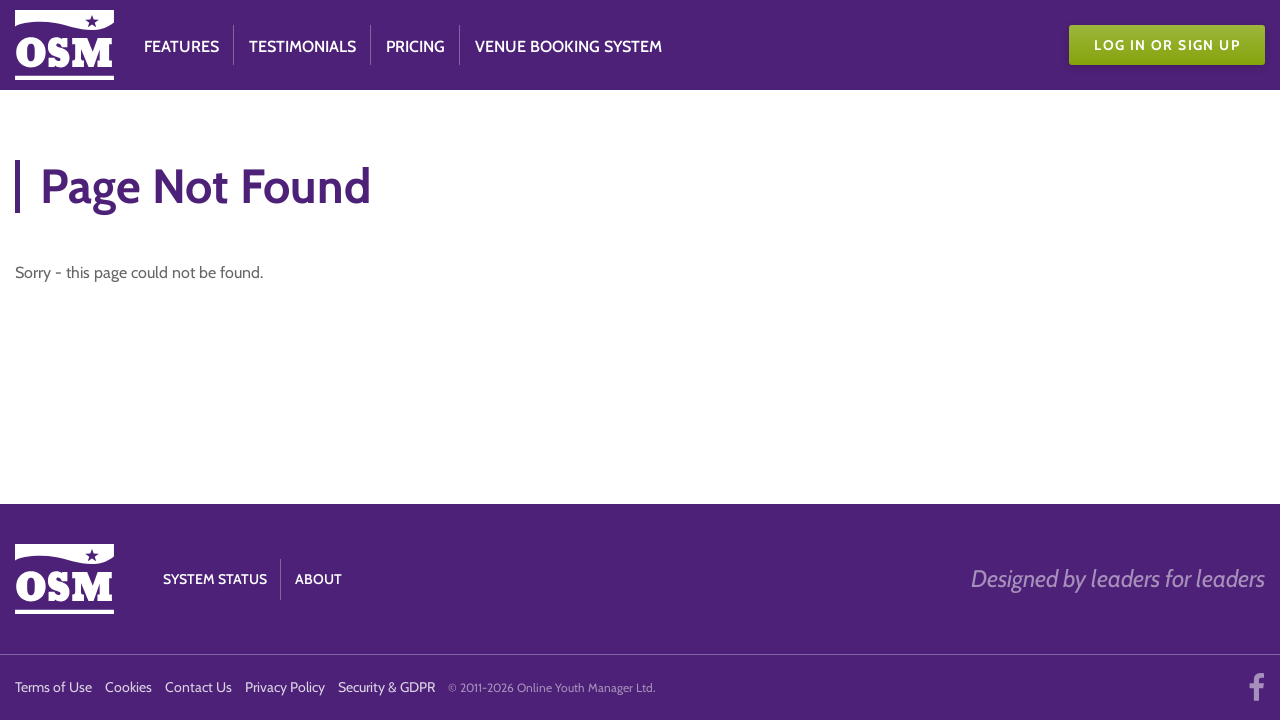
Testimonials (302, 46)
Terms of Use (53, 687)
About (318, 579)
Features (181, 46)
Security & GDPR (386, 687)
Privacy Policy (285, 687)
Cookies (128, 687)
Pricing (415, 46)
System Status (215, 579)
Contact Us (198, 687)
